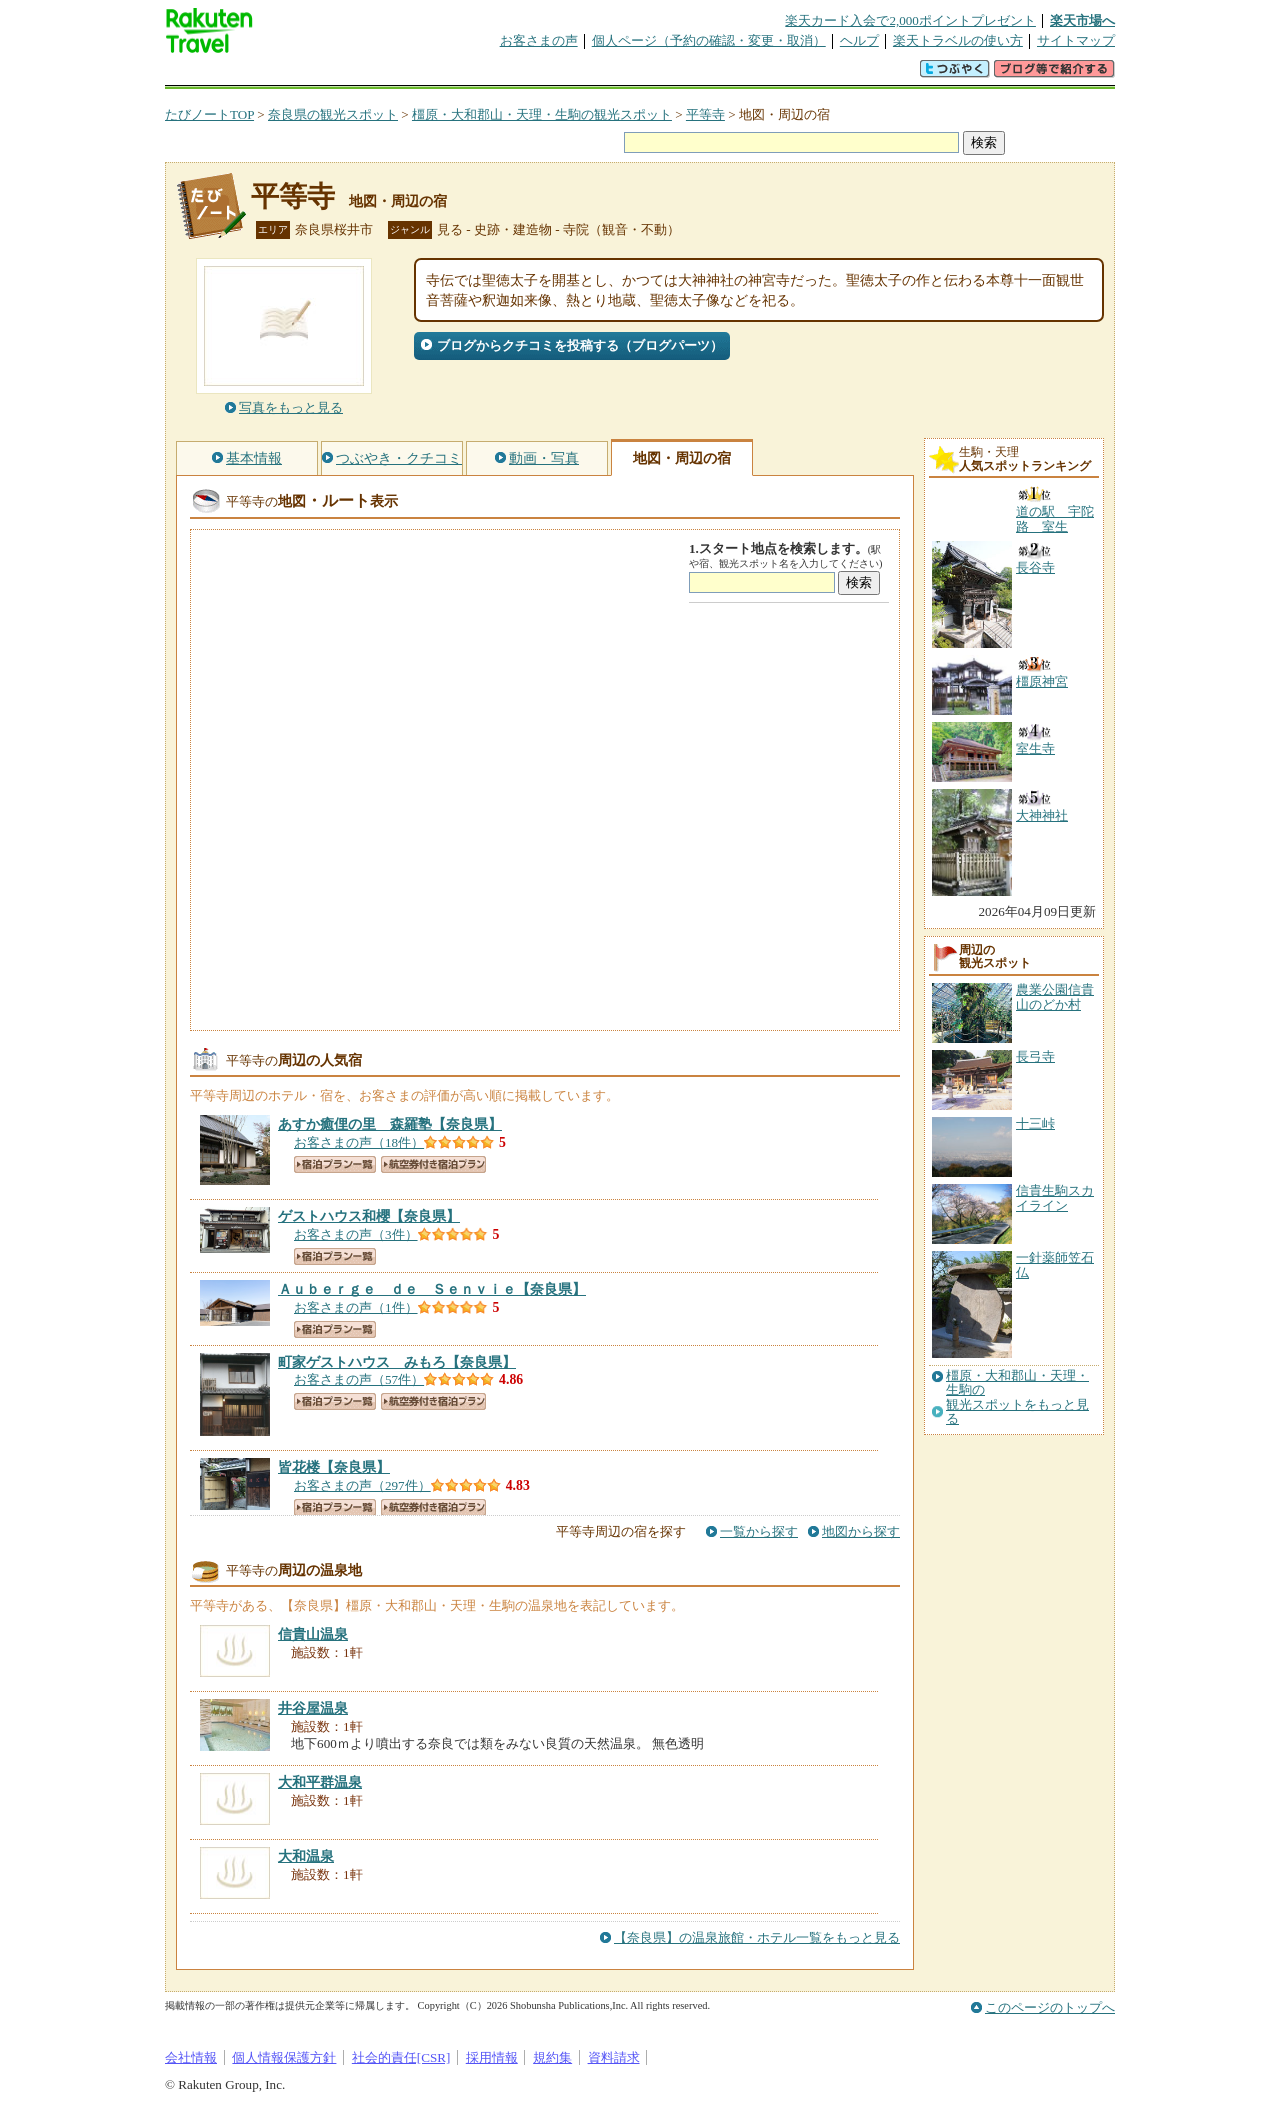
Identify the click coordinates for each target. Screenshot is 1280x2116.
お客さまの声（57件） (359, 1379)
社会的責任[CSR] (401, 2057)
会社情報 (191, 2057)
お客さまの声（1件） (356, 1307)
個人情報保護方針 (284, 2057)
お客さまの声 (539, 40)
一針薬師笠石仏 (1055, 1264)
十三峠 (1035, 1123)
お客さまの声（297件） (362, 1485)
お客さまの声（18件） (359, 1142)
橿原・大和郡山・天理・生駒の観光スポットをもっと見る (1017, 1397)
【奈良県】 (390, 1124)
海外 (317, 74)
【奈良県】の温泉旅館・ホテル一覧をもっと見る (757, 1937)
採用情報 (492, 2057)
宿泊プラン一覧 (335, 1164)
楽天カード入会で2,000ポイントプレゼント (910, 20)
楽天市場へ (1082, 20)
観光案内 (645, 74)
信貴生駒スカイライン (1055, 1197)
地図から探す (861, 1531)
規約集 (552, 2057)
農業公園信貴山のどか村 (1055, 996)
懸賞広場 (399, 74)
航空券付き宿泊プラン (433, 1164)
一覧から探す (759, 1531)
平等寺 (705, 114)
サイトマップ (1076, 40)
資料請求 (614, 2057)
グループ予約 (563, 74)
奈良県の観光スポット (333, 114)
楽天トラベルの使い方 (958, 40)
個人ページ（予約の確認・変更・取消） (709, 40)
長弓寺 (1035, 1056)
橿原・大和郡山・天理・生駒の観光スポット (542, 114)
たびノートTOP (209, 114)
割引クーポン (481, 74)
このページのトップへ (1050, 2007)
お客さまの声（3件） (356, 1234)
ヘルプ (859, 40)
